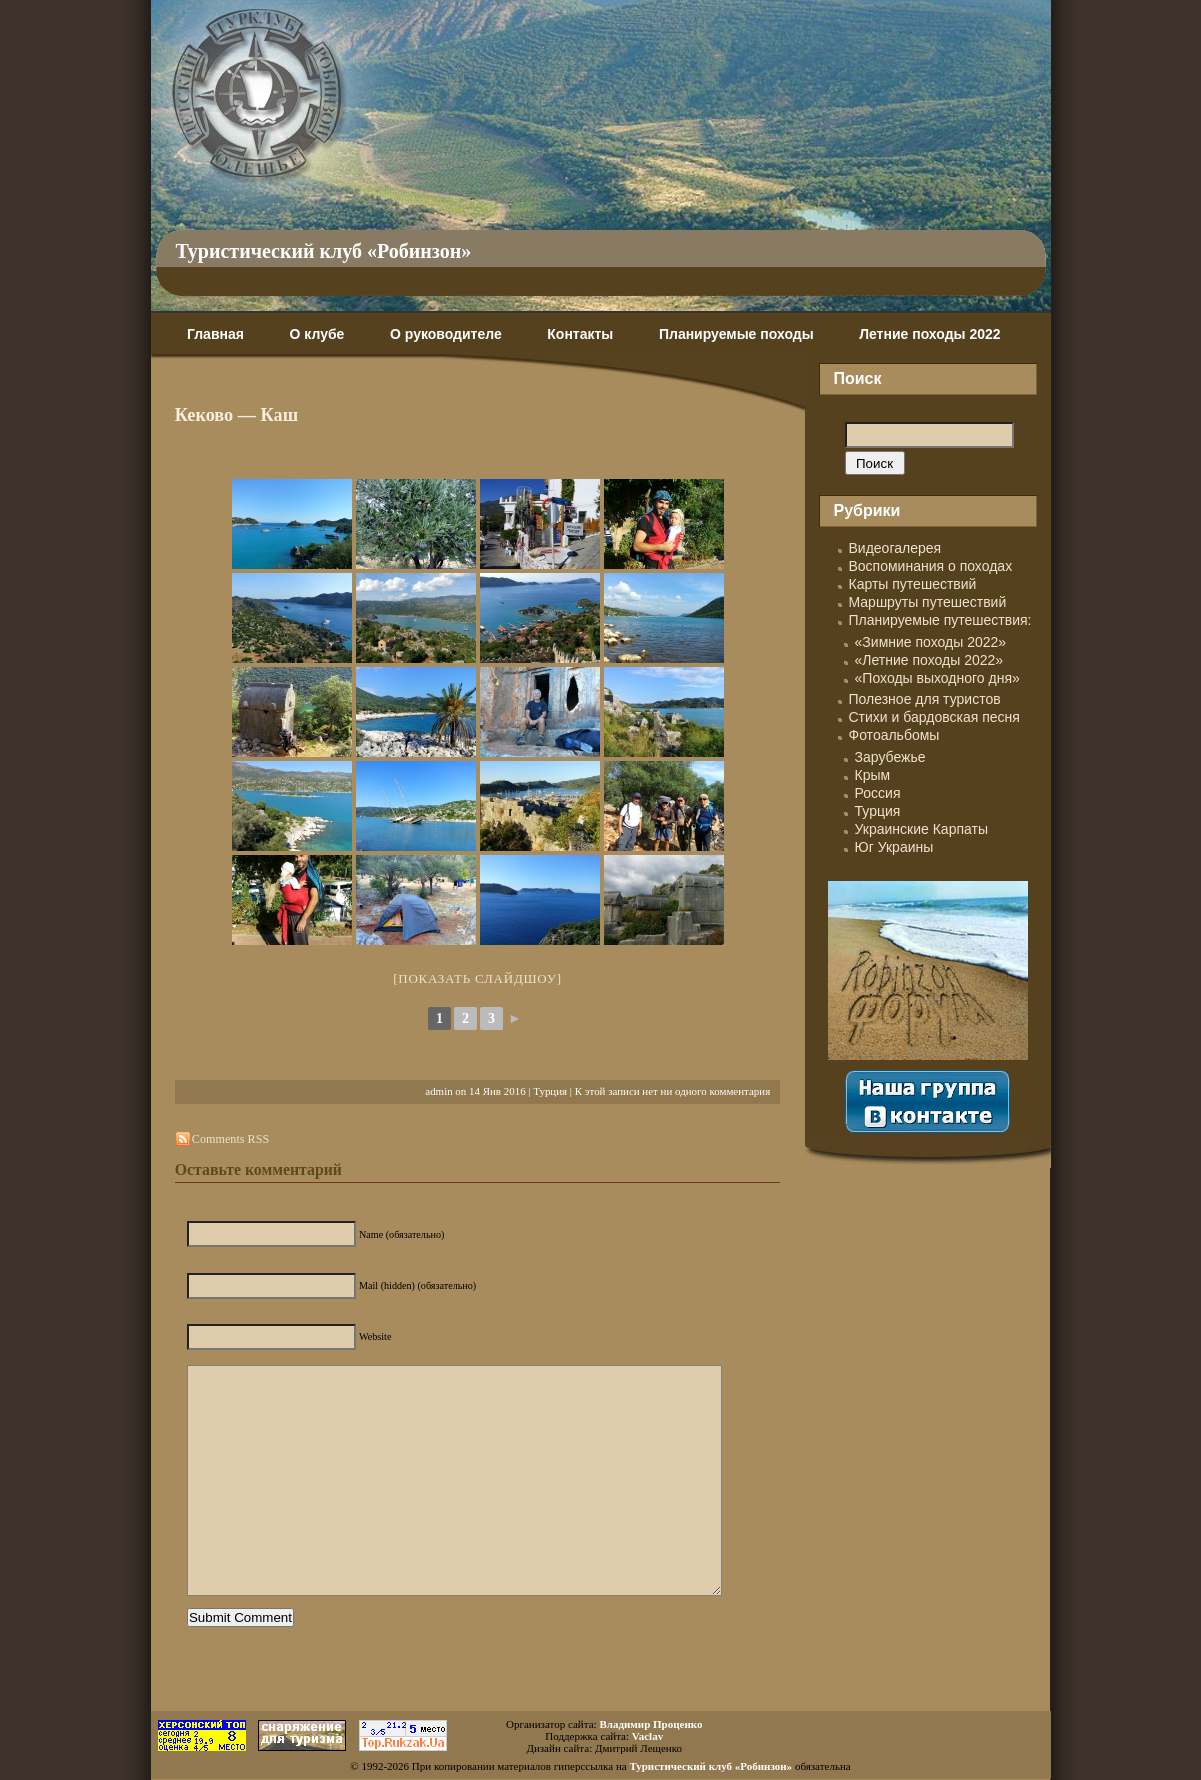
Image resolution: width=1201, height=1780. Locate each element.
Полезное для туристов (925, 699)
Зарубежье (890, 757)
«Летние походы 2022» (929, 660)
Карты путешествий (913, 584)
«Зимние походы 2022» (931, 642)
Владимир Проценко (650, 1724)
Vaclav (647, 1736)
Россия (878, 793)
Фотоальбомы (894, 735)
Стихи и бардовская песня (934, 717)
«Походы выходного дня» (937, 678)
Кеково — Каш (236, 415)
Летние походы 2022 (929, 334)
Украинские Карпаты (921, 829)
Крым (873, 775)
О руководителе (446, 334)
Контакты (580, 334)
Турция (550, 1091)
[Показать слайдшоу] (477, 978)
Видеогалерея (895, 548)
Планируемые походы (736, 334)
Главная (215, 334)
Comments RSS (230, 1139)
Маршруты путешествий (928, 602)
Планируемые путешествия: (940, 620)
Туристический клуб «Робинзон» (324, 251)
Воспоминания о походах (931, 566)
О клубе (317, 334)
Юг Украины (894, 847)
